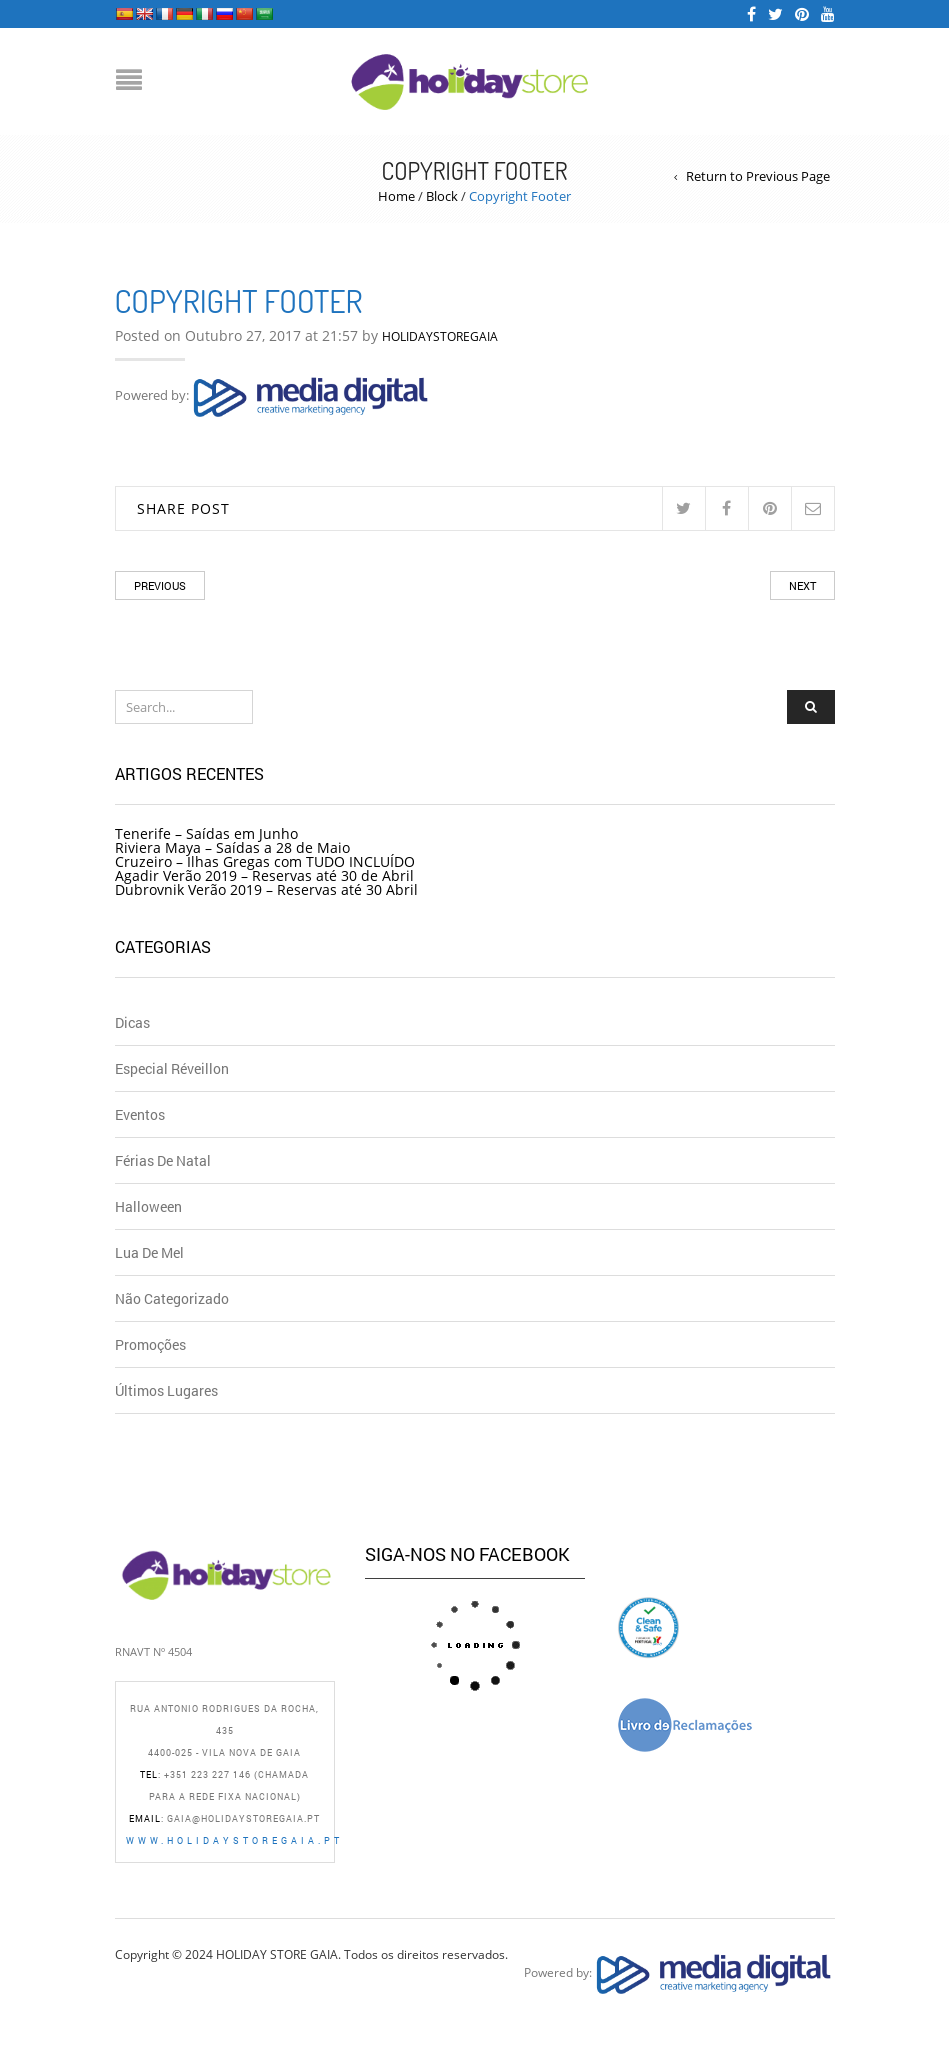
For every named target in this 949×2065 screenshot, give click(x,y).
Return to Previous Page (758, 176)
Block (442, 196)
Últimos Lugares (166, 1390)
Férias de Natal (163, 1160)
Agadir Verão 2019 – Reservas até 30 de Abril (264, 875)
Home (396, 196)
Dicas (132, 1022)
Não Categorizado (172, 1298)
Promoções (150, 1344)
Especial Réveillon (172, 1068)
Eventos (140, 1114)
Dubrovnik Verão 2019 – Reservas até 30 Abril (266, 889)
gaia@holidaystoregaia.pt (243, 1818)
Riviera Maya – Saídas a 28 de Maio (232, 847)
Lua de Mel (149, 1252)
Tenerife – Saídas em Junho (206, 833)
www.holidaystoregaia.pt (234, 1840)
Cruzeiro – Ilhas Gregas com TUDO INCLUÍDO (265, 861)
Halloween (148, 1206)
